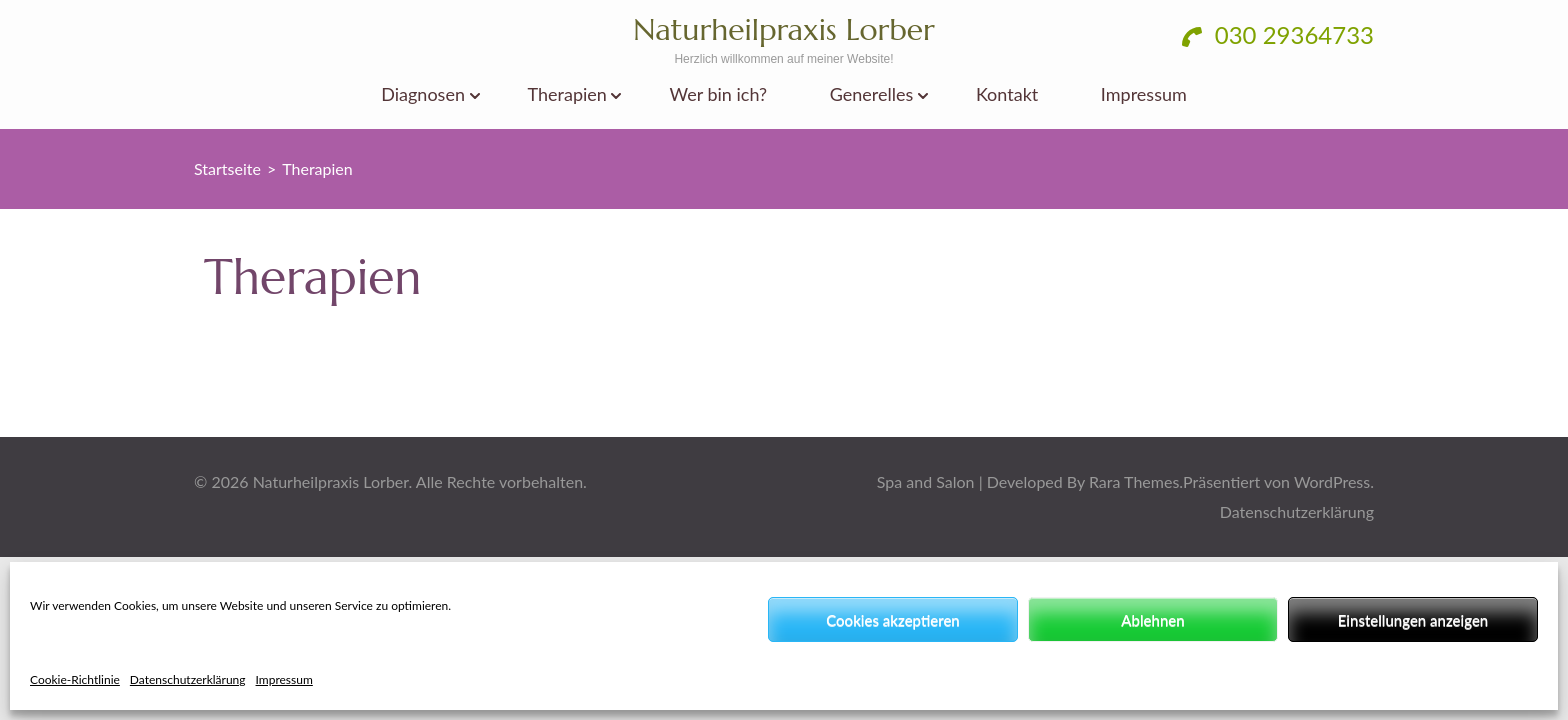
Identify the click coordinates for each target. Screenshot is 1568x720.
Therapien (567, 94)
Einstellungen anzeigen (1413, 620)
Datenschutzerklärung (188, 679)
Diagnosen (423, 94)
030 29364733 (1278, 34)
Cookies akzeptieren (893, 620)
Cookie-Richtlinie (75, 679)
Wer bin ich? (719, 94)
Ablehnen (1152, 620)
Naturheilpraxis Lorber (784, 29)
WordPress (1332, 481)
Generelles (872, 94)
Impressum (284, 679)
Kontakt (1007, 94)
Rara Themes (1134, 481)
